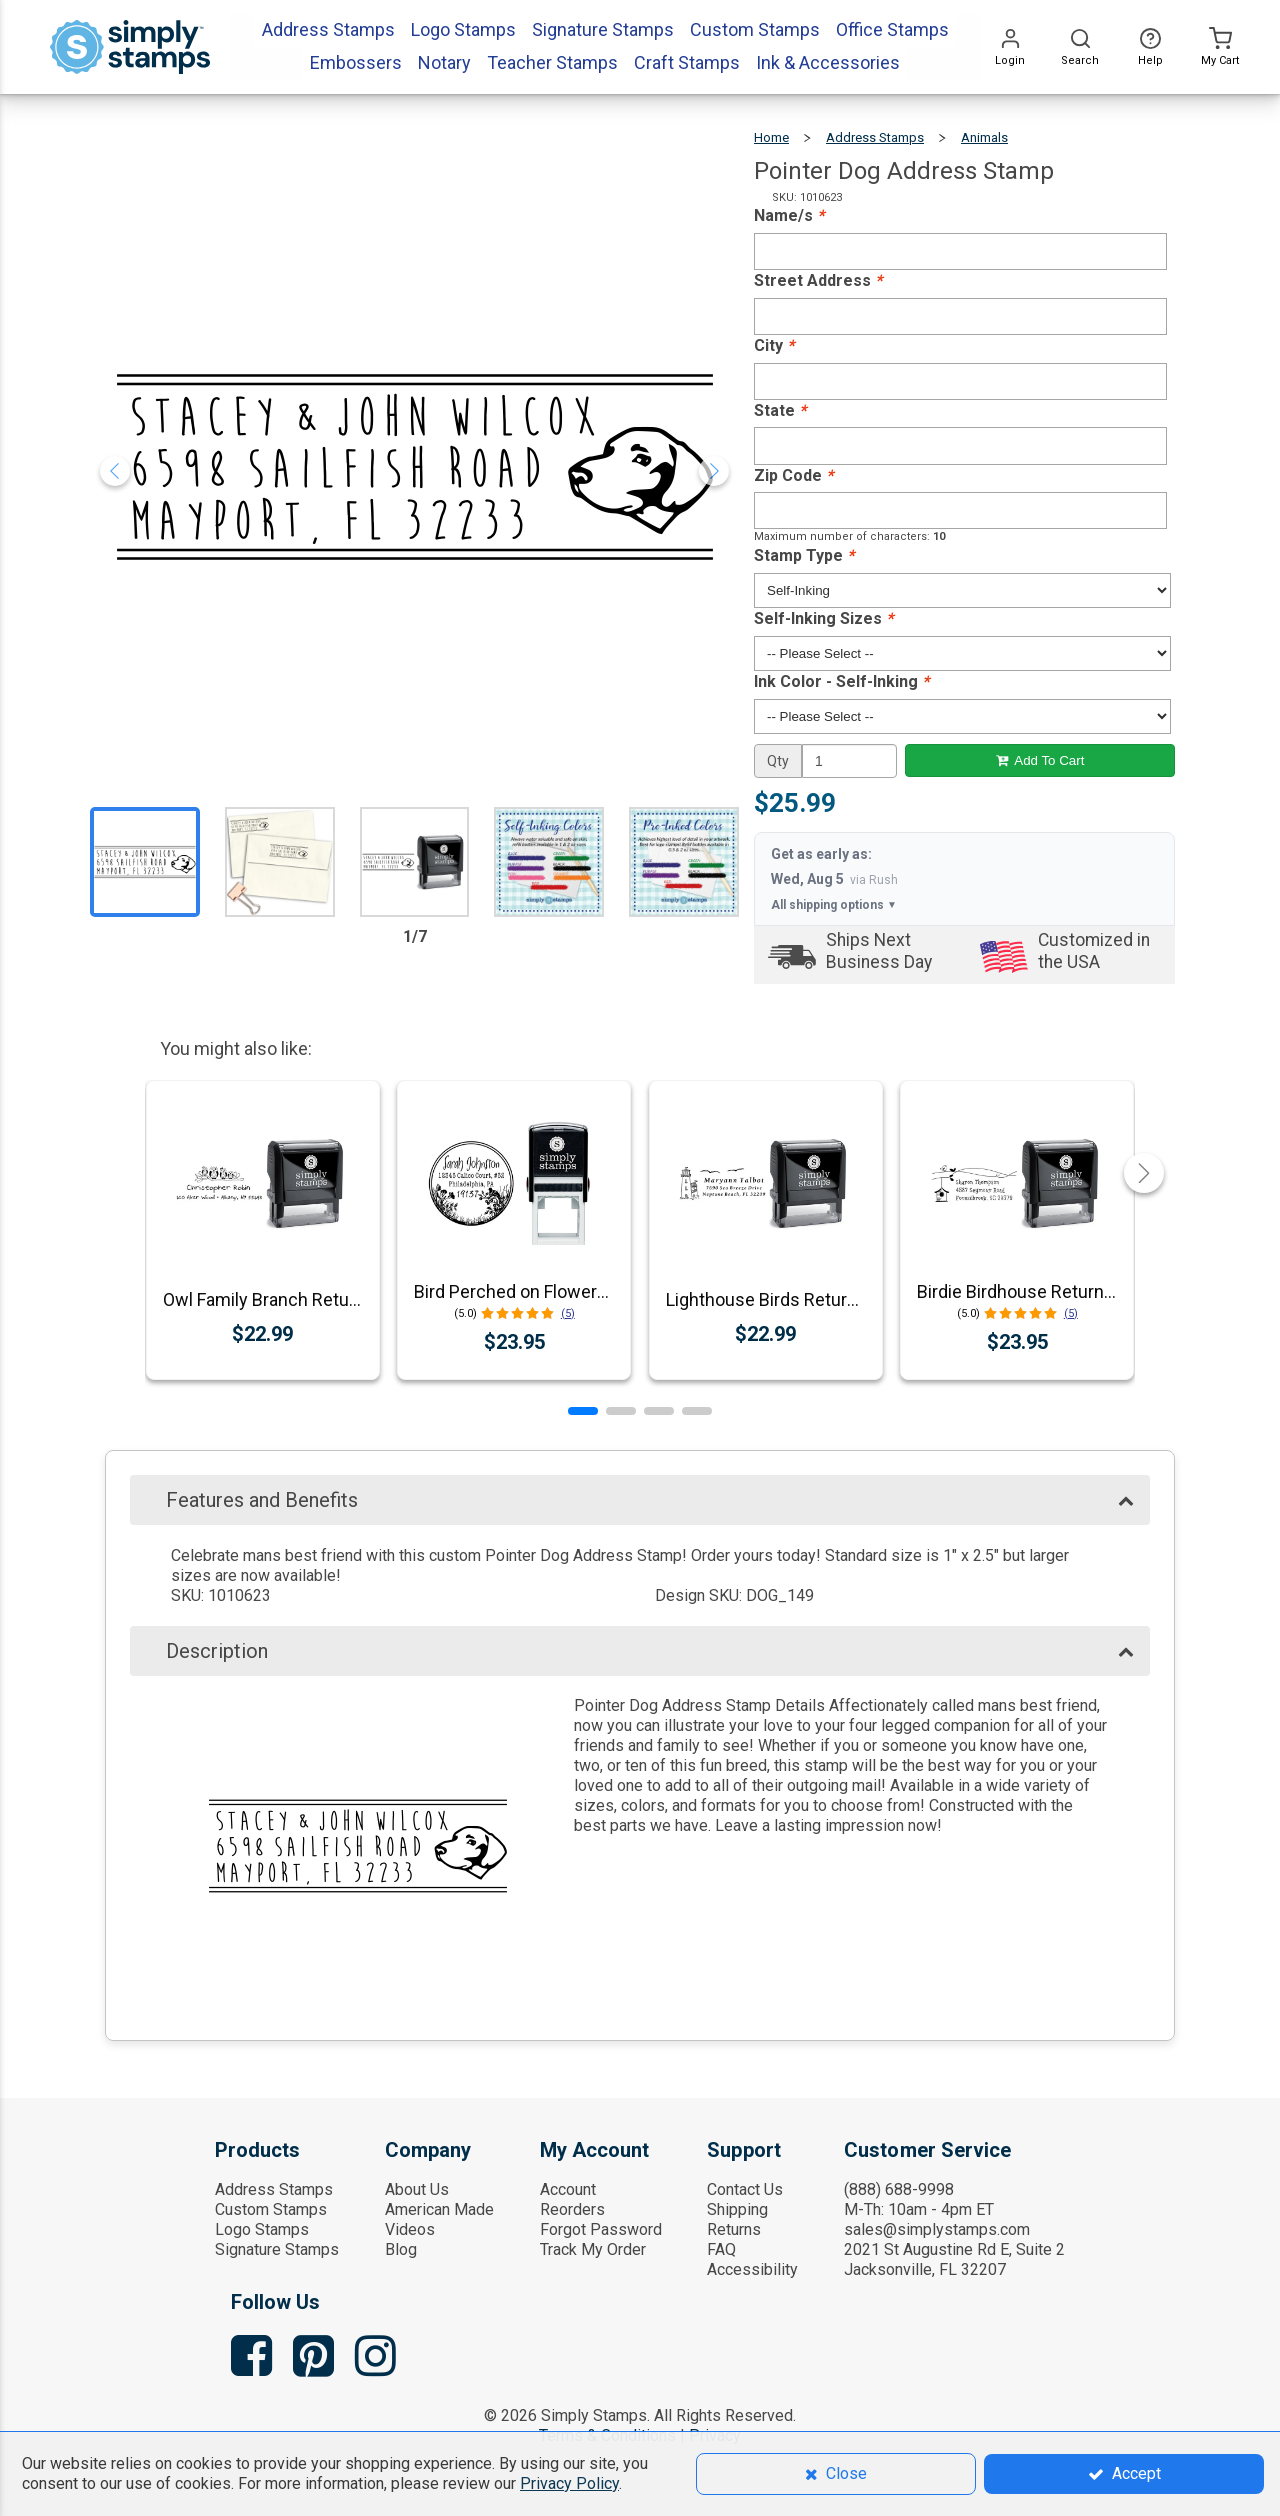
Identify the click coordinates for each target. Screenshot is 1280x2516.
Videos (410, 2229)
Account (568, 2189)
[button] (583, 1411)
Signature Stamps (277, 2249)
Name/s (789, 215)
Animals (984, 137)
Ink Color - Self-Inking (841, 681)
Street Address (818, 280)
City (774, 345)
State (780, 410)
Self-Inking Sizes (823, 618)
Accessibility (752, 2269)
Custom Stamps (271, 2209)
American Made (439, 2209)
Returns (734, 2229)
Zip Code (793, 475)
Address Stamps (875, 137)
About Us (417, 2189)
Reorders (572, 2209)
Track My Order (593, 2249)
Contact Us (745, 2189)
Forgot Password (601, 2229)
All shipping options (834, 905)
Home (771, 137)
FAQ (721, 2249)
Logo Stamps (262, 2229)
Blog (401, 2249)
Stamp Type (804, 555)
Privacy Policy (569, 2483)
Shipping (737, 2209)
